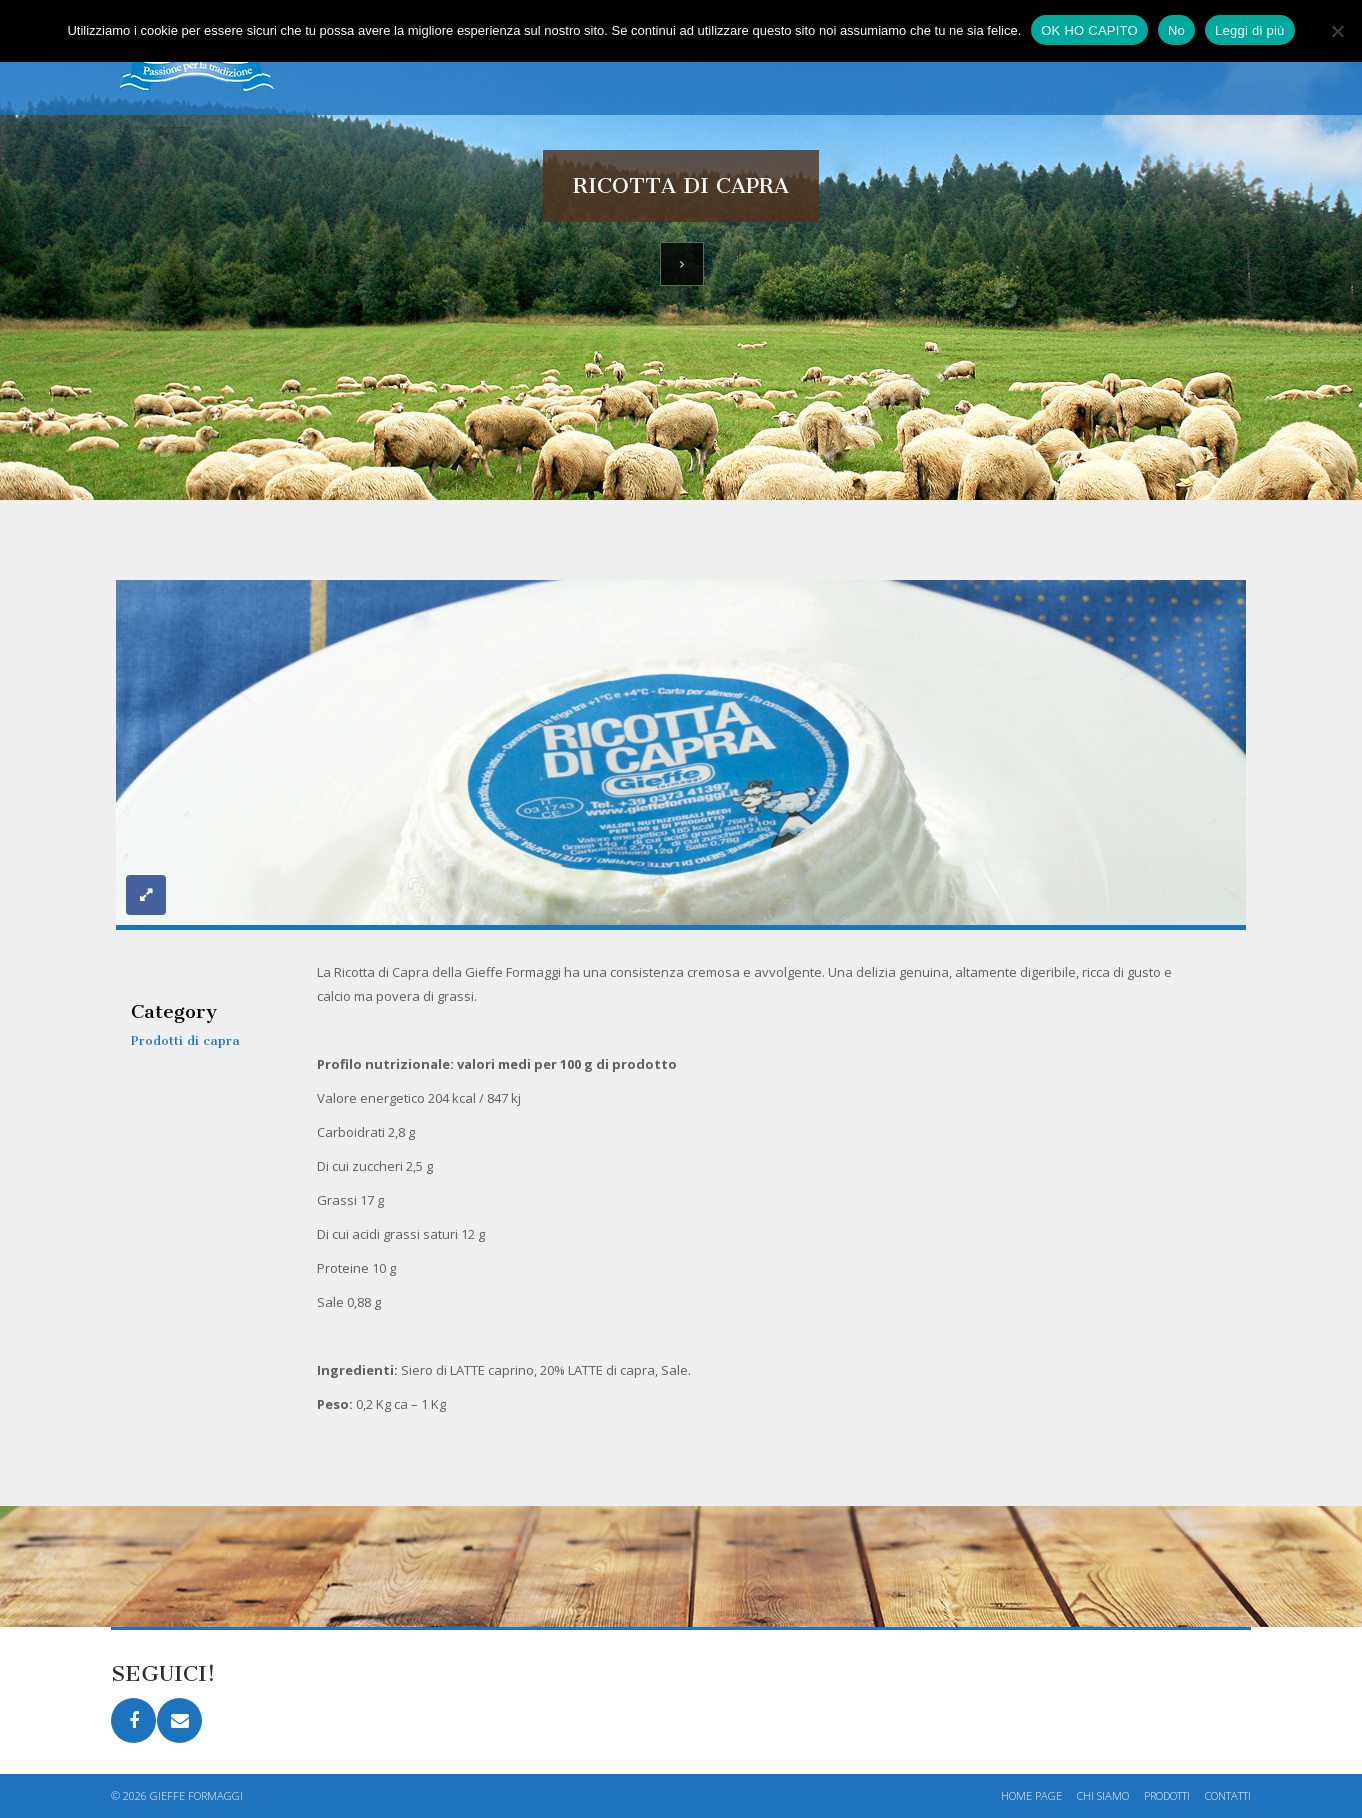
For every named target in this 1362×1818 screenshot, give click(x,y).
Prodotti (1167, 1795)
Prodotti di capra (185, 1040)
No (1176, 30)
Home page (1031, 1795)
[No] (1337, 31)
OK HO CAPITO (1089, 30)
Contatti (1228, 1795)
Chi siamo (1103, 1795)
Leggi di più (1250, 30)
